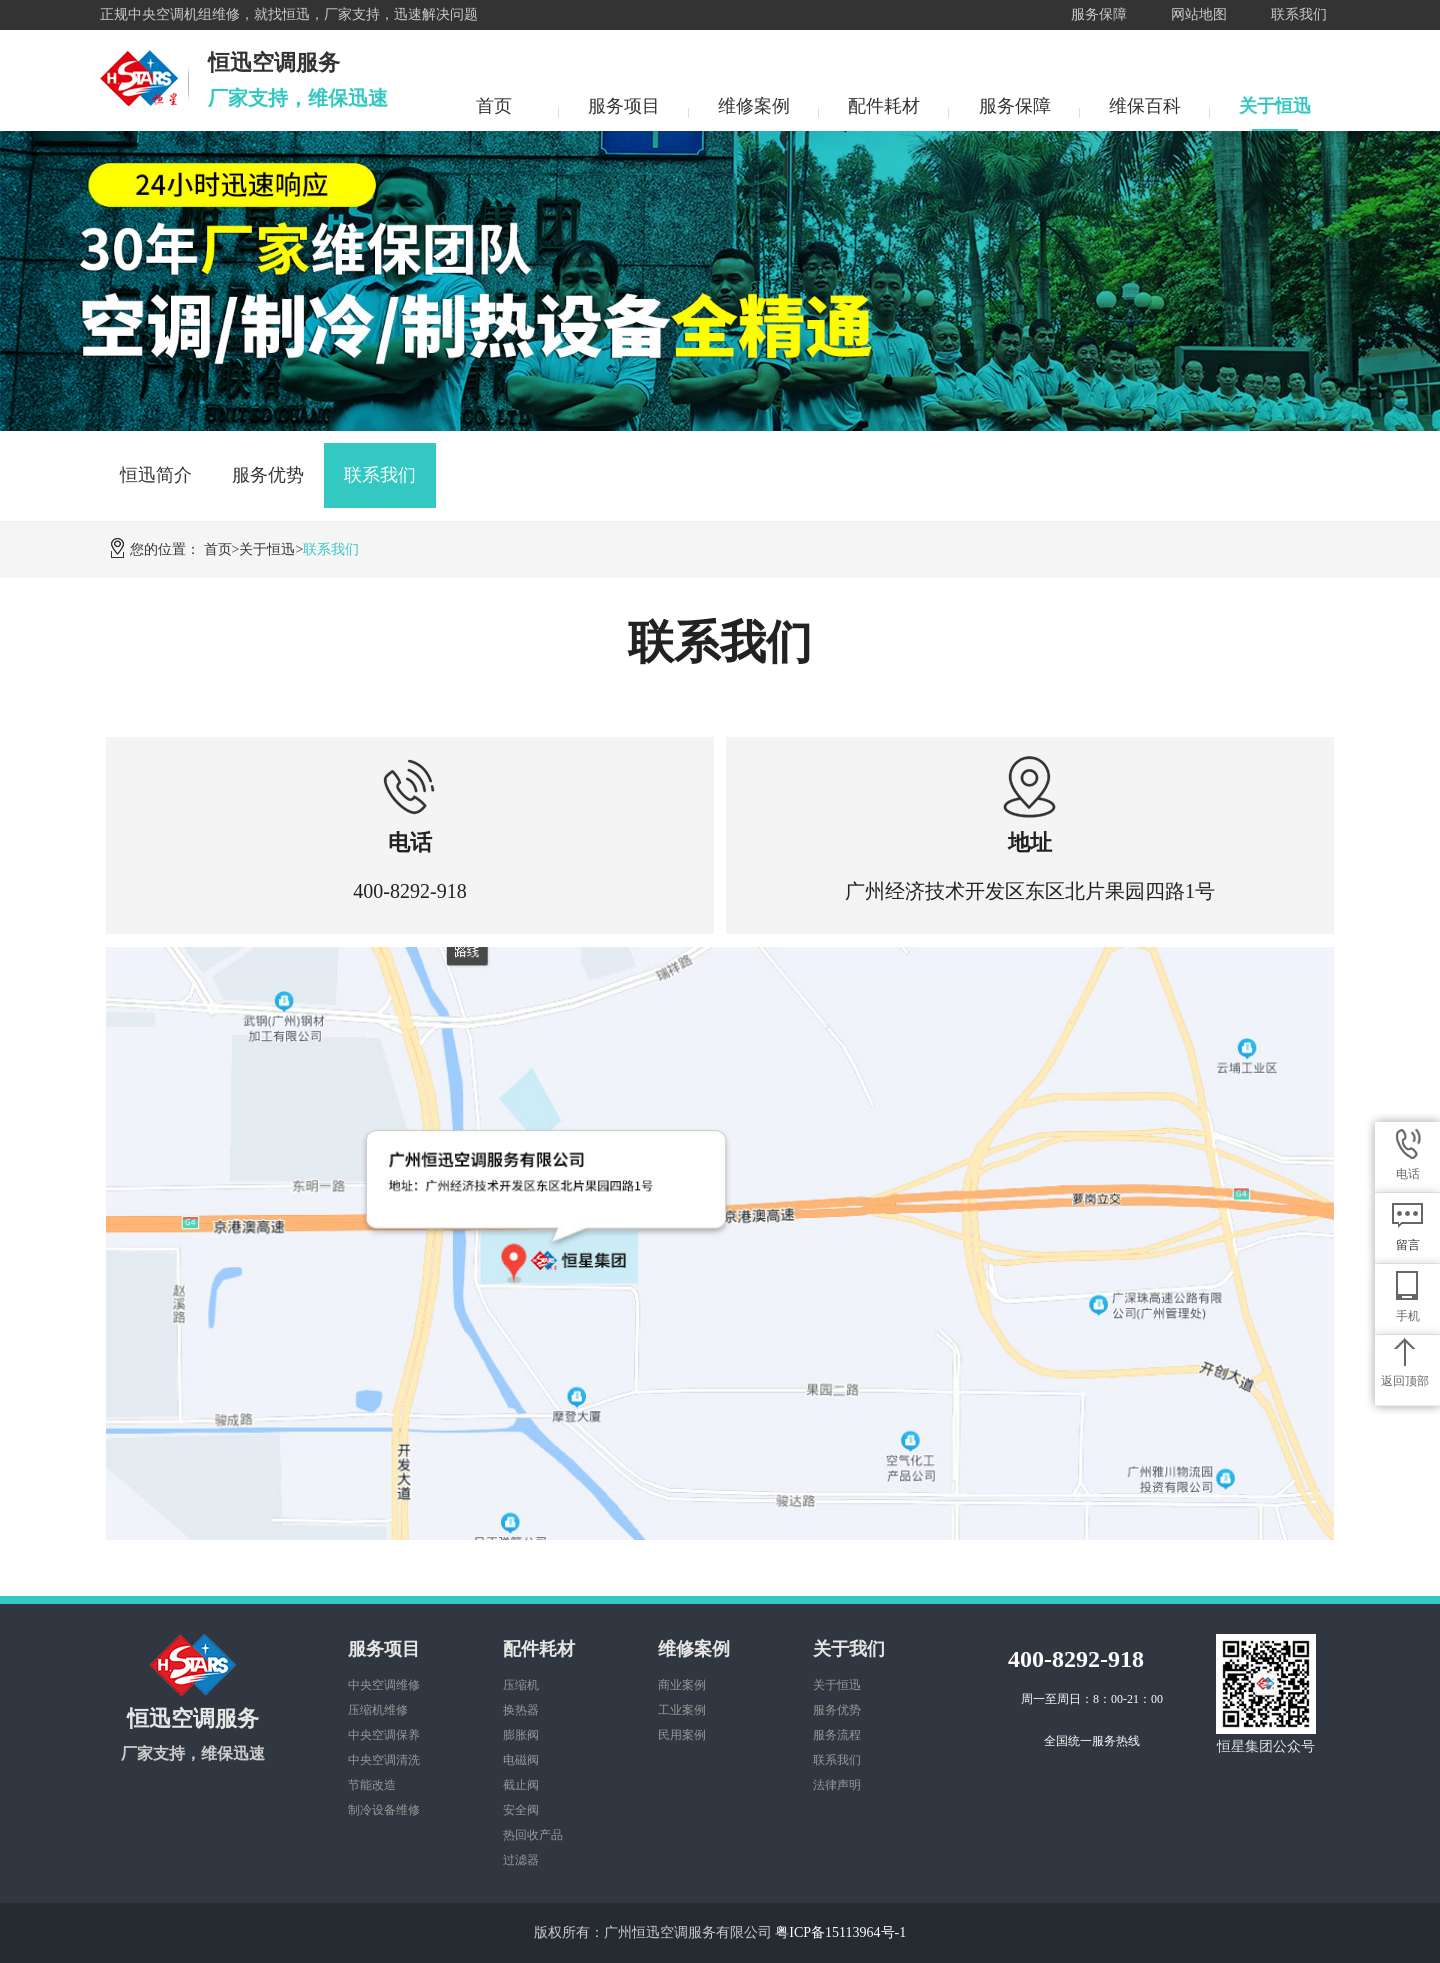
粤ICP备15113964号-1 (840, 1932)
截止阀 (521, 1785)
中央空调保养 (384, 1735)
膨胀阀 (521, 1735)
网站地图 (1199, 14)
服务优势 (268, 475)
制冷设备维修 (384, 1810)
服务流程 (837, 1735)
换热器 (521, 1710)
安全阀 (521, 1810)
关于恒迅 (1275, 106)
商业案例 (682, 1685)
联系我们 (1299, 14)
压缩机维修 (378, 1710)
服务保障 (1099, 14)
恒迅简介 (156, 475)
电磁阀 (521, 1760)
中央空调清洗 (384, 1760)
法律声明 (837, 1785)
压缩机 (521, 1685)
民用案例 (682, 1735)
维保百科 (1145, 106)
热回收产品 (533, 1835)
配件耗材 (884, 106)
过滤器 (521, 1860)
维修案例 (754, 106)
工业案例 (682, 1710)
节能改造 (372, 1785)
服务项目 (624, 106)
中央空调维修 (384, 1685)
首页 (494, 106)
